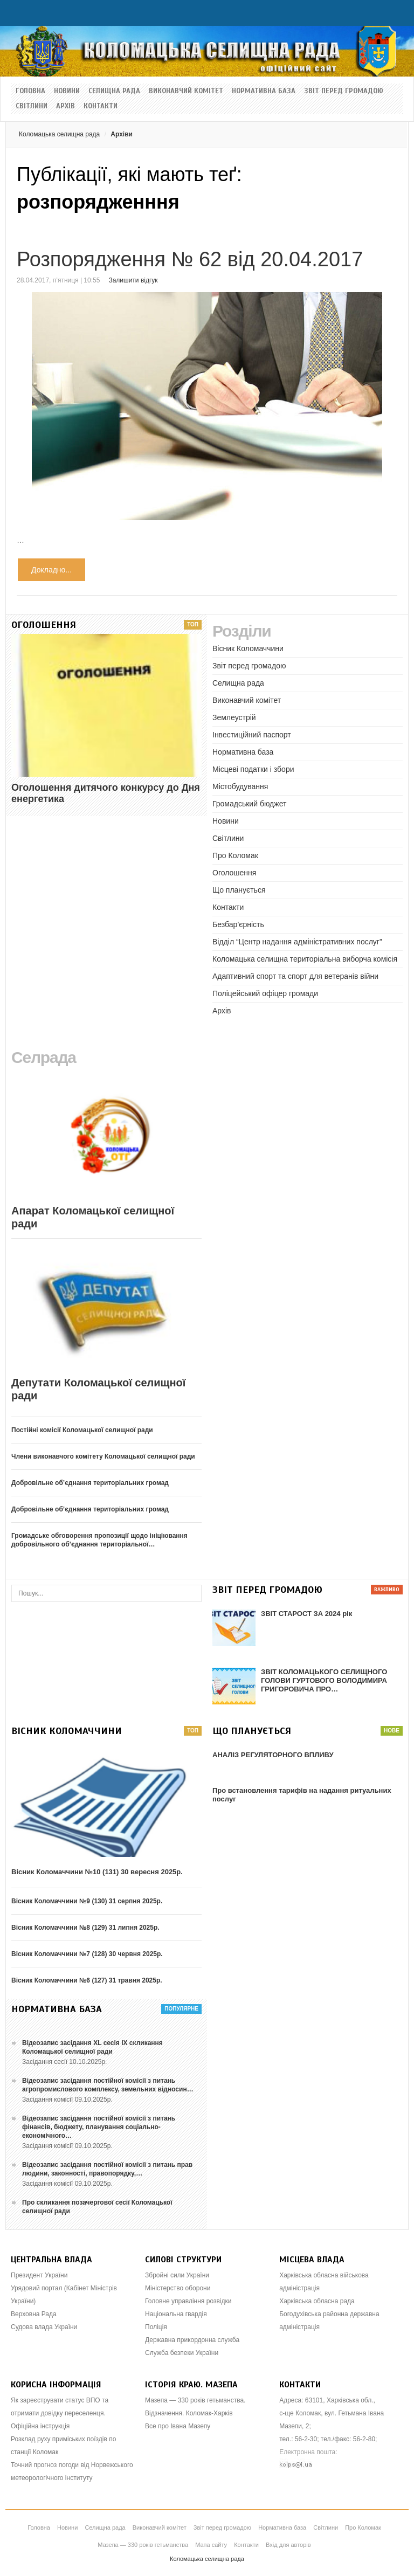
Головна (30, 91)
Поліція (156, 2327)
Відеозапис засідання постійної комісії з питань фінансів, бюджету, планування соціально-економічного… (98, 2127)
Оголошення (234, 872)
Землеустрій (234, 717)
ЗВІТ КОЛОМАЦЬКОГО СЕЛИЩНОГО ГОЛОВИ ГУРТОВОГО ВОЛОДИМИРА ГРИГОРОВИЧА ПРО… (324, 1680)
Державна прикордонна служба (192, 2340)
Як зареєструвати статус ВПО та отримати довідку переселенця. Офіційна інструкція (59, 2413)
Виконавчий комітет (186, 91)
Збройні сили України (177, 2275)
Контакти (101, 106)
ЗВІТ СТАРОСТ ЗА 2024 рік (306, 1614)
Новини (67, 91)
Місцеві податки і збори (253, 769)
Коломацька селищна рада (59, 134)
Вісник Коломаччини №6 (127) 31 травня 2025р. (86, 1980)
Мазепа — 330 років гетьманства (143, 2545)
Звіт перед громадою (343, 91)
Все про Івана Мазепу (177, 2426)
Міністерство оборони (177, 2288)
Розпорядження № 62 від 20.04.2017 (190, 259)
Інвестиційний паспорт (251, 734)
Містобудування (240, 786)
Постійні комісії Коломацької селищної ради (82, 1430)
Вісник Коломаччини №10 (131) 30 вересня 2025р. (97, 1872)
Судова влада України (44, 2327)
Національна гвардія (176, 2314)
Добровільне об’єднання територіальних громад (90, 1483)
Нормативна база (263, 91)
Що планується (239, 890)
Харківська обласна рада (317, 2301)
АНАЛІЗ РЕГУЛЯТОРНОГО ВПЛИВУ (273, 1755)
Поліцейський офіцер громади (265, 993)
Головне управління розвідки (188, 2301)
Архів (65, 106)
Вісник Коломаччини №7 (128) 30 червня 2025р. (87, 1954)
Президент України (39, 2275)
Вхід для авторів (288, 2545)
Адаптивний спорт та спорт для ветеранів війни (295, 976)
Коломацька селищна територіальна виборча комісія (304, 959)
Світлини (31, 106)
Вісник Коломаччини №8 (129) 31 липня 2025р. (85, 1927)
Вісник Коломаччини (248, 648)
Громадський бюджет (249, 803)
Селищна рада (114, 91)
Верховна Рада (34, 2314)
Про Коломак (235, 855)
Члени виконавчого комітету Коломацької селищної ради (103, 1456)
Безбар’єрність (238, 924)
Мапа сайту (211, 2545)
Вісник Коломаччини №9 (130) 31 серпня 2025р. (86, 1901)
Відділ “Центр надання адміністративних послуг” (297, 941)
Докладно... (51, 569)
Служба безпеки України (181, 2353)
